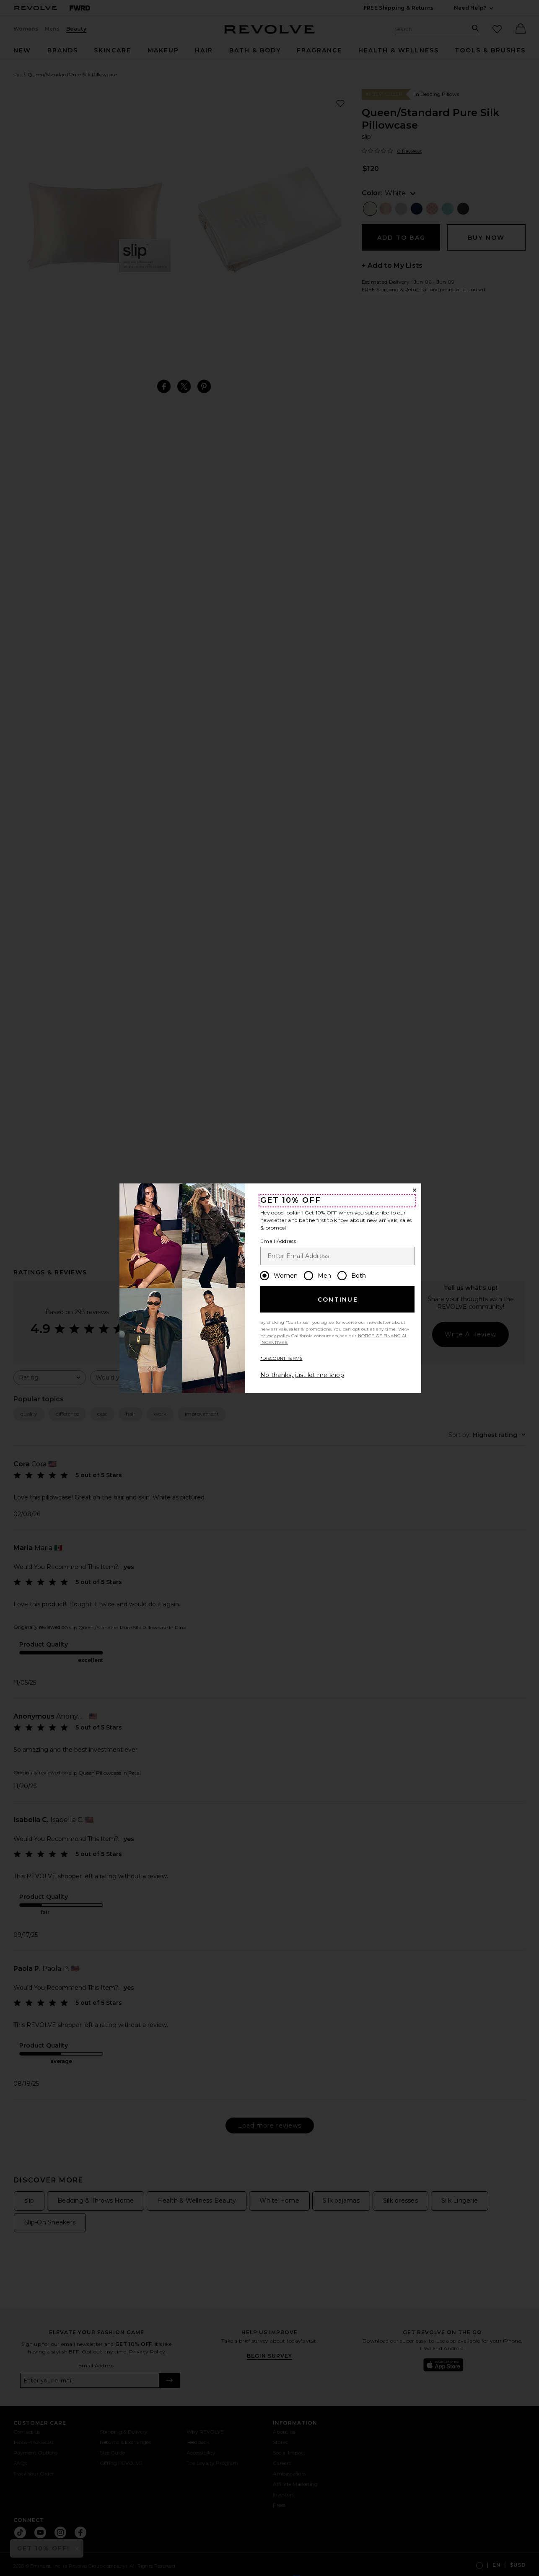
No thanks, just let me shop (302, 1375)
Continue (338, 1299)
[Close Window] (414, 1190)
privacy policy (275, 1335)
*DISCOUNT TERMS (281, 1358)
